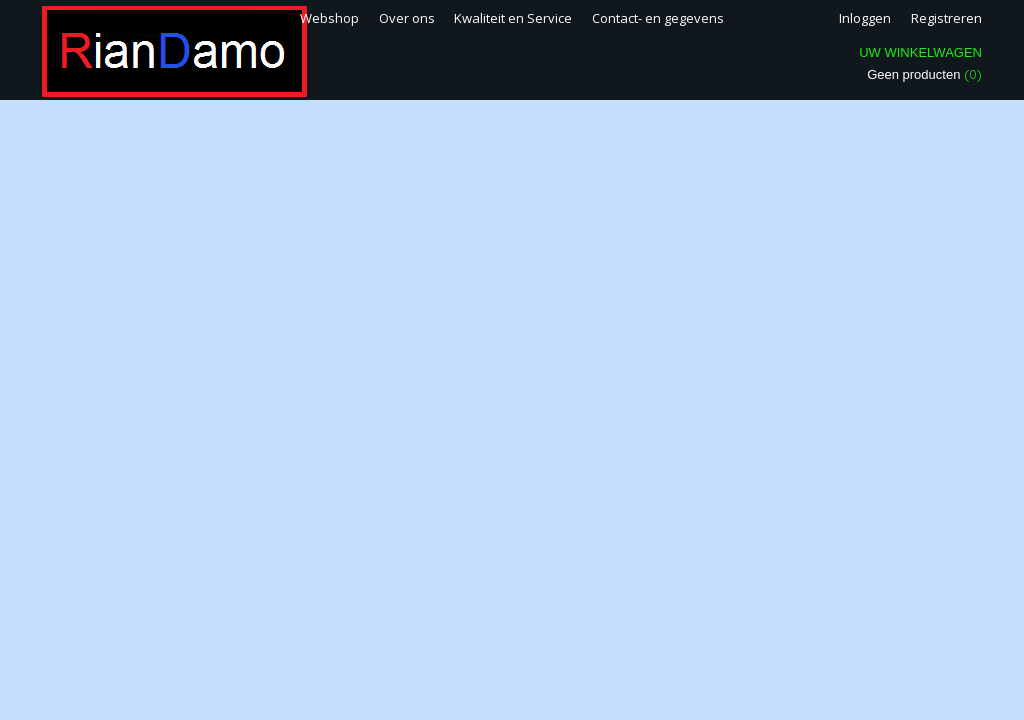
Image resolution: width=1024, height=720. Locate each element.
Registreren (946, 18)
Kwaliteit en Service (513, 18)
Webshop (329, 18)
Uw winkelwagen (920, 52)
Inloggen (865, 18)
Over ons (407, 18)
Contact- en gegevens (658, 18)
